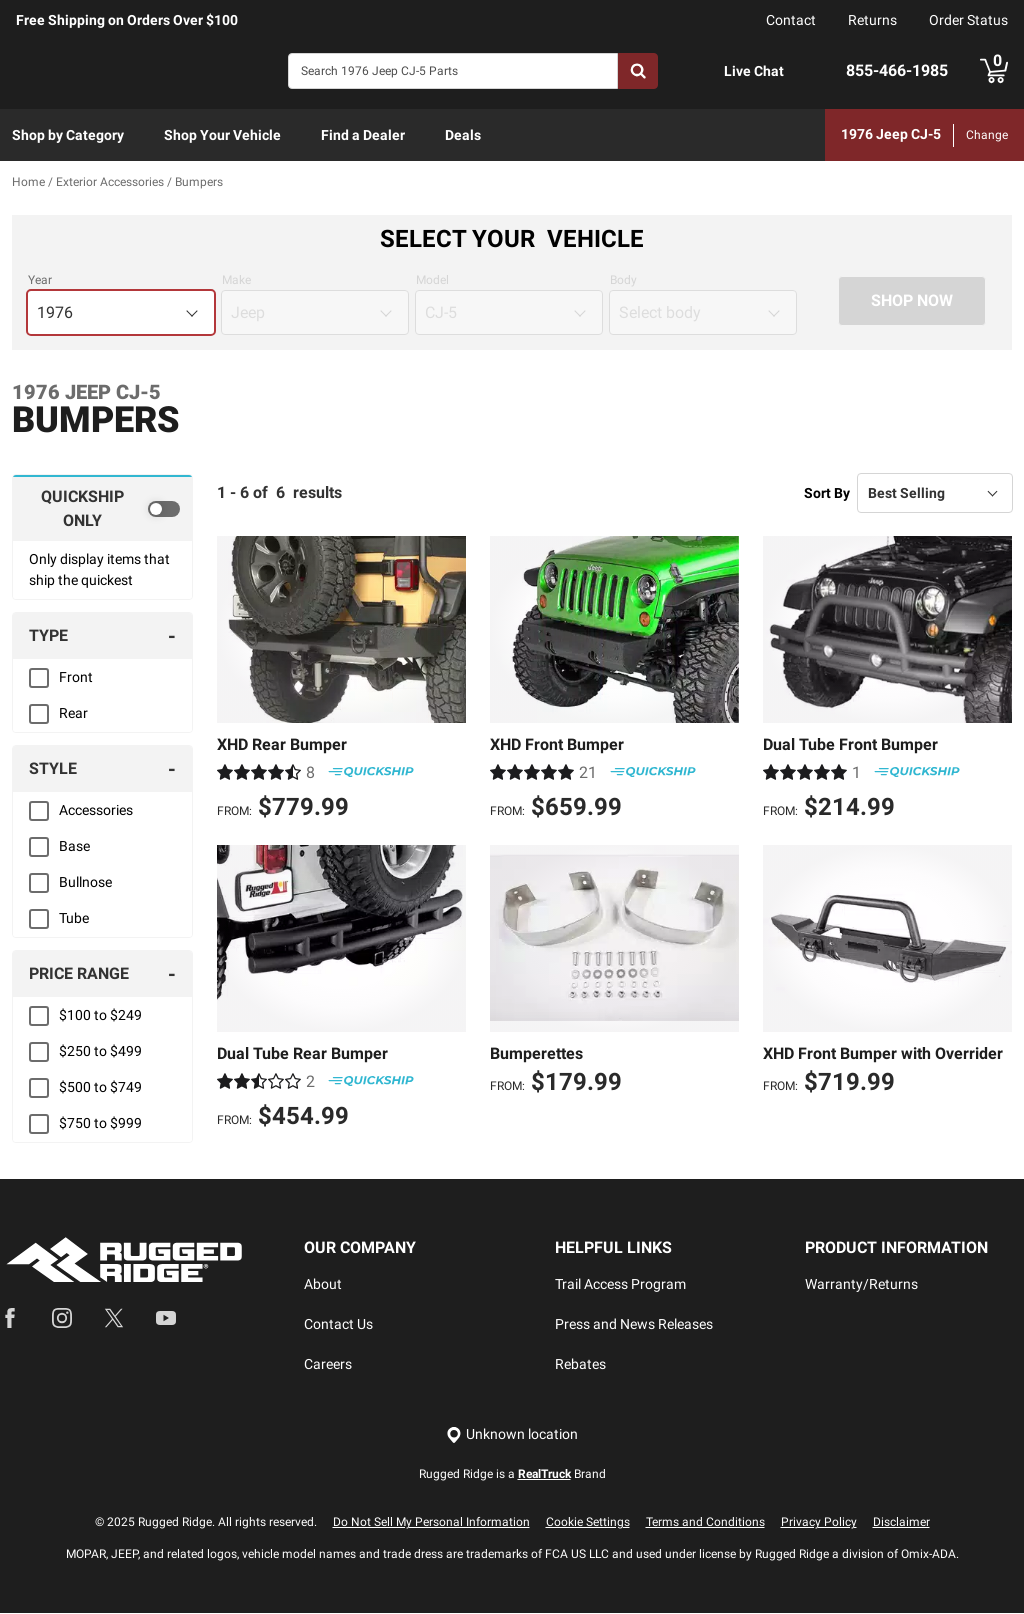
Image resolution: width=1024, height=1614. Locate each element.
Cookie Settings (588, 1523)
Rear (73, 714)
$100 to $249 (100, 1016)
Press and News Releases (634, 1325)
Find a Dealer (363, 135)
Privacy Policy (819, 1523)
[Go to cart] (994, 71)
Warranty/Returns (861, 1285)
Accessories (96, 811)
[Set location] (512, 1435)
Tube (74, 919)
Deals (463, 135)
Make (236, 281)
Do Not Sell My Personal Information (431, 1523)
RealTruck (544, 1475)
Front (76, 678)
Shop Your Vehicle (222, 135)
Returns (872, 20)
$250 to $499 (100, 1052)
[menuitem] (68, 136)
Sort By (827, 493)
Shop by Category (68, 135)
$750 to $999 (100, 1124)
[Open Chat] (703, 71)
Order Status (968, 20)
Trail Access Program (620, 1285)
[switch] (102, 509)
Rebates (580, 1365)
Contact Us (338, 1325)
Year (40, 281)
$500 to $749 (100, 1088)
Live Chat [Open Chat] (754, 71)
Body (623, 281)
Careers (328, 1365)
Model (432, 281)
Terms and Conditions (705, 1523)
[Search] (453, 71)
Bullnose (85, 883)
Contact (791, 20)
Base (74, 847)
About (323, 1285)
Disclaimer (901, 1523)
